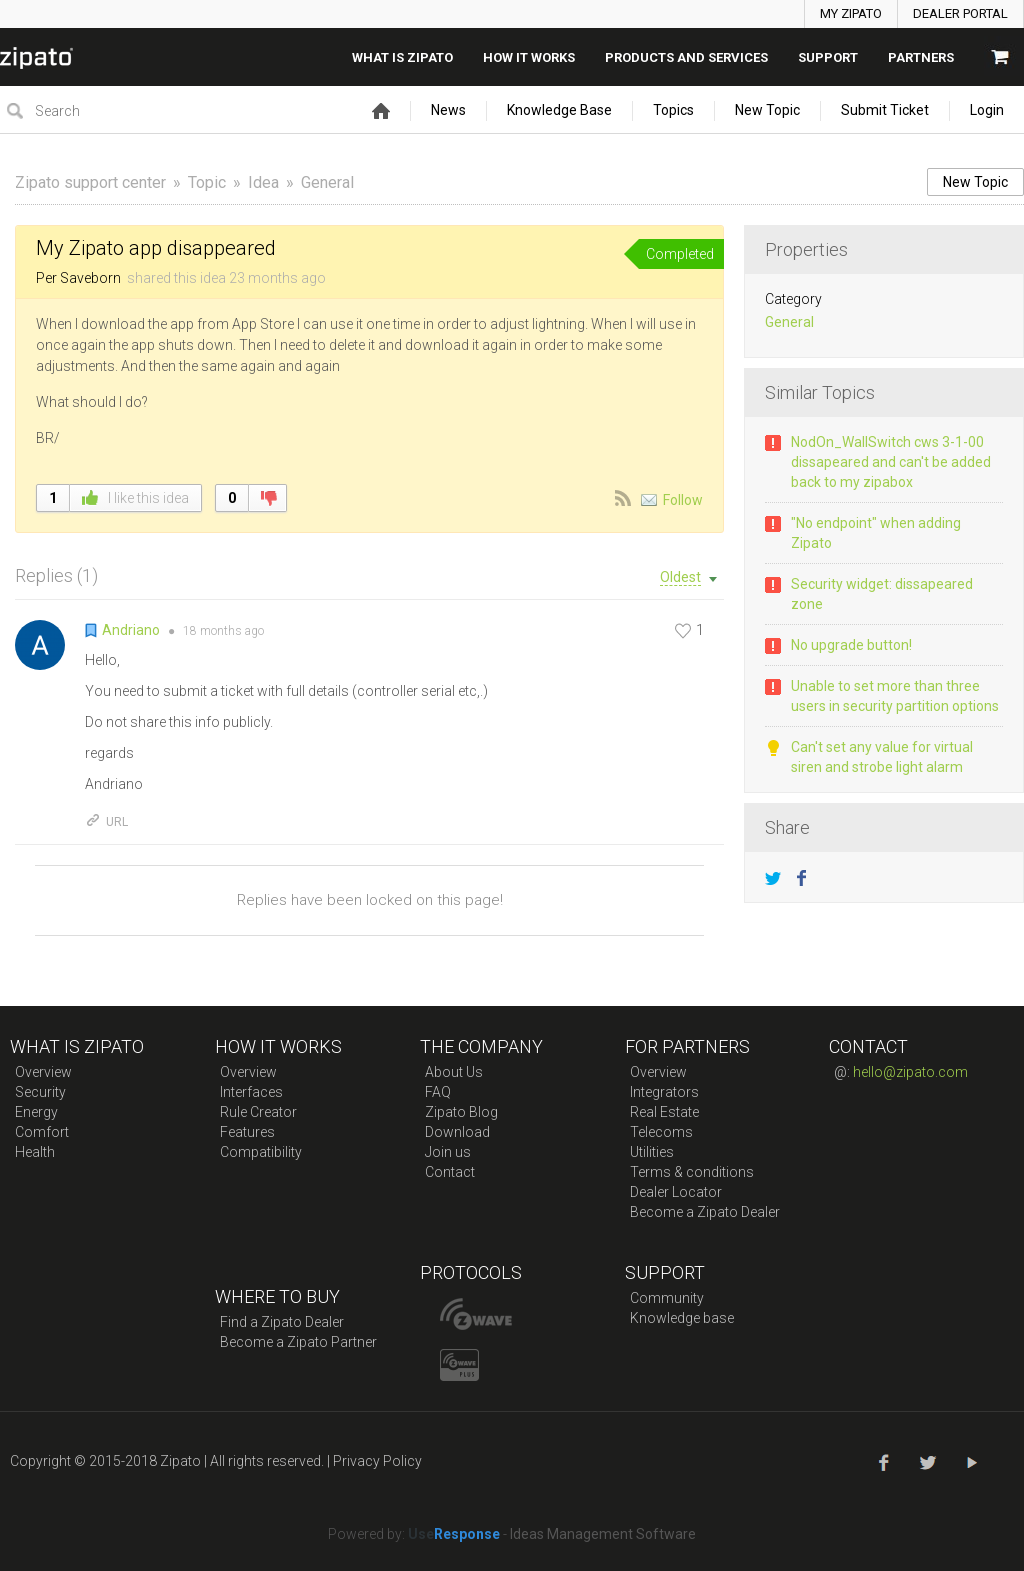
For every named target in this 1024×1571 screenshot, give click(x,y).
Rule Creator (258, 1112)
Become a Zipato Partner (298, 1342)
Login (987, 110)
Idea (263, 182)
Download (457, 1132)
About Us (454, 1072)
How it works (529, 57)
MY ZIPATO (851, 13)
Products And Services (686, 57)
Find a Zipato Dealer (282, 1322)
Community (667, 1298)
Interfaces (251, 1092)
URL (106, 822)
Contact (450, 1172)
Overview (43, 1072)
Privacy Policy (377, 1461)
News (448, 110)
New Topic (767, 110)
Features (247, 1132)
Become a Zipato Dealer (705, 1212)
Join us (448, 1152)
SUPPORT (828, 57)
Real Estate (664, 1112)
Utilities (652, 1152)
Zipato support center (90, 182)
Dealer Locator (676, 1192)
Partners (921, 57)
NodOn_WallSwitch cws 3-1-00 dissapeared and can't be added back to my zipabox (891, 462)
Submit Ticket (885, 110)
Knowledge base (682, 1318)
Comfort (42, 1132)
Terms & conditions (692, 1172)
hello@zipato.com (910, 1072)
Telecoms (661, 1132)
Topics (673, 110)
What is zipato (402, 57)
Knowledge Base (559, 110)
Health (35, 1152)
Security (40, 1092)
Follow (683, 500)
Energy (36, 1112)
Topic (207, 182)
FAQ (438, 1092)
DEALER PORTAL (960, 13)
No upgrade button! (851, 645)
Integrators (664, 1092)
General (327, 182)
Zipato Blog (461, 1112)
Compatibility (261, 1152)
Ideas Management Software (603, 1534)
